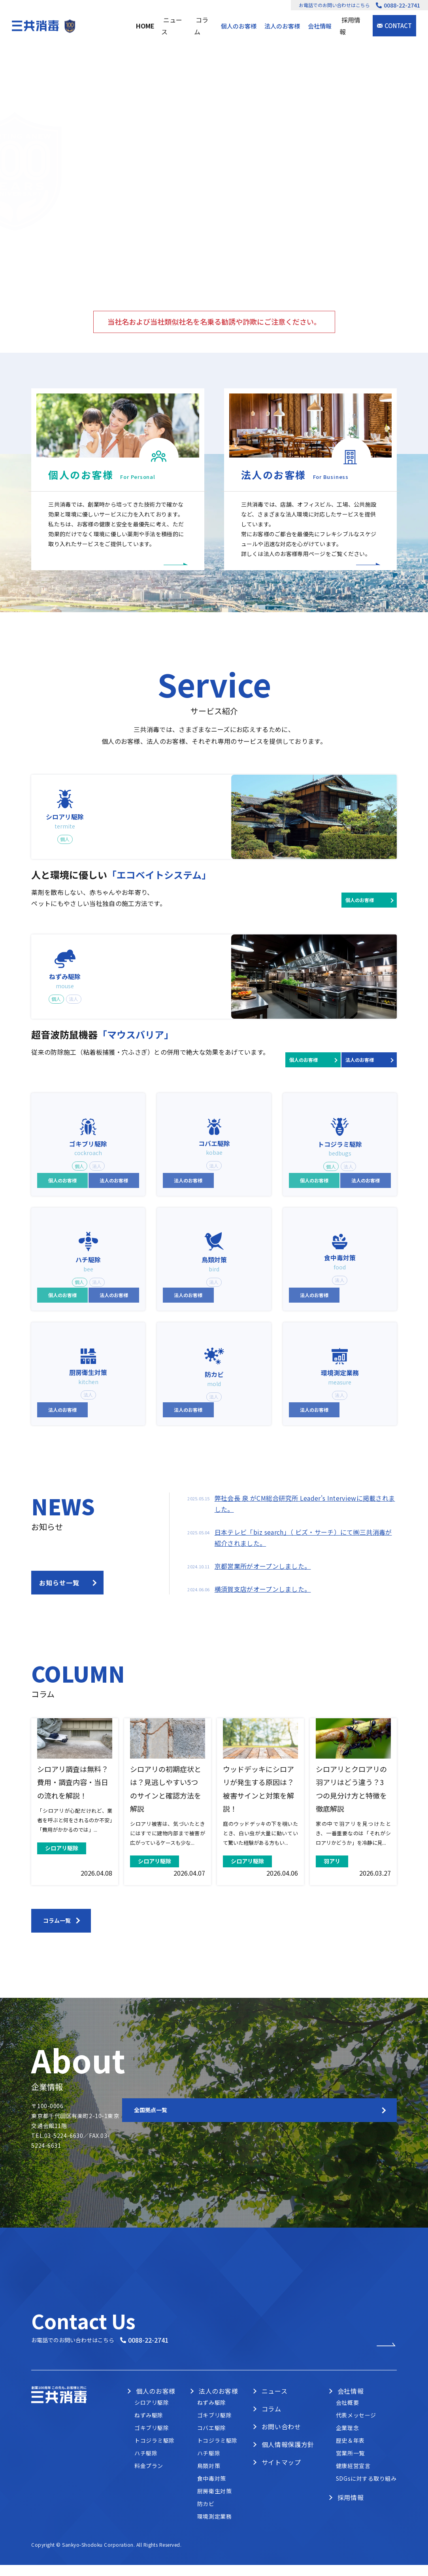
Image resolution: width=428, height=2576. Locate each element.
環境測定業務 (214, 2534)
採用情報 (353, 26)
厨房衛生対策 (214, 2508)
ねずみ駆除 (148, 2432)
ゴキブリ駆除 (151, 2445)
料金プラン (148, 2483)
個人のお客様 (240, 26)
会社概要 (347, 2420)
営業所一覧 (350, 2470)
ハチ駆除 (145, 2470)
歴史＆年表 (350, 2458)
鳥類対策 (208, 2483)
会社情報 (321, 26)
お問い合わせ (281, 2444)
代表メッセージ (356, 2432)
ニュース (177, 26)
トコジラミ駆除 (154, 2458)
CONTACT (398, 25)
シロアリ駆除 (151, 2420)
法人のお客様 (284, 26)
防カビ (206, 2521)
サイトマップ (281, 2479)
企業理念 (347, 2445)
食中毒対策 (211, 2496)
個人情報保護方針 (288, 2461)
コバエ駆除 (211, 2445)
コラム (206, 26)
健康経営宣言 (353, 2483)
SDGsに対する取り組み (366, 2496)
